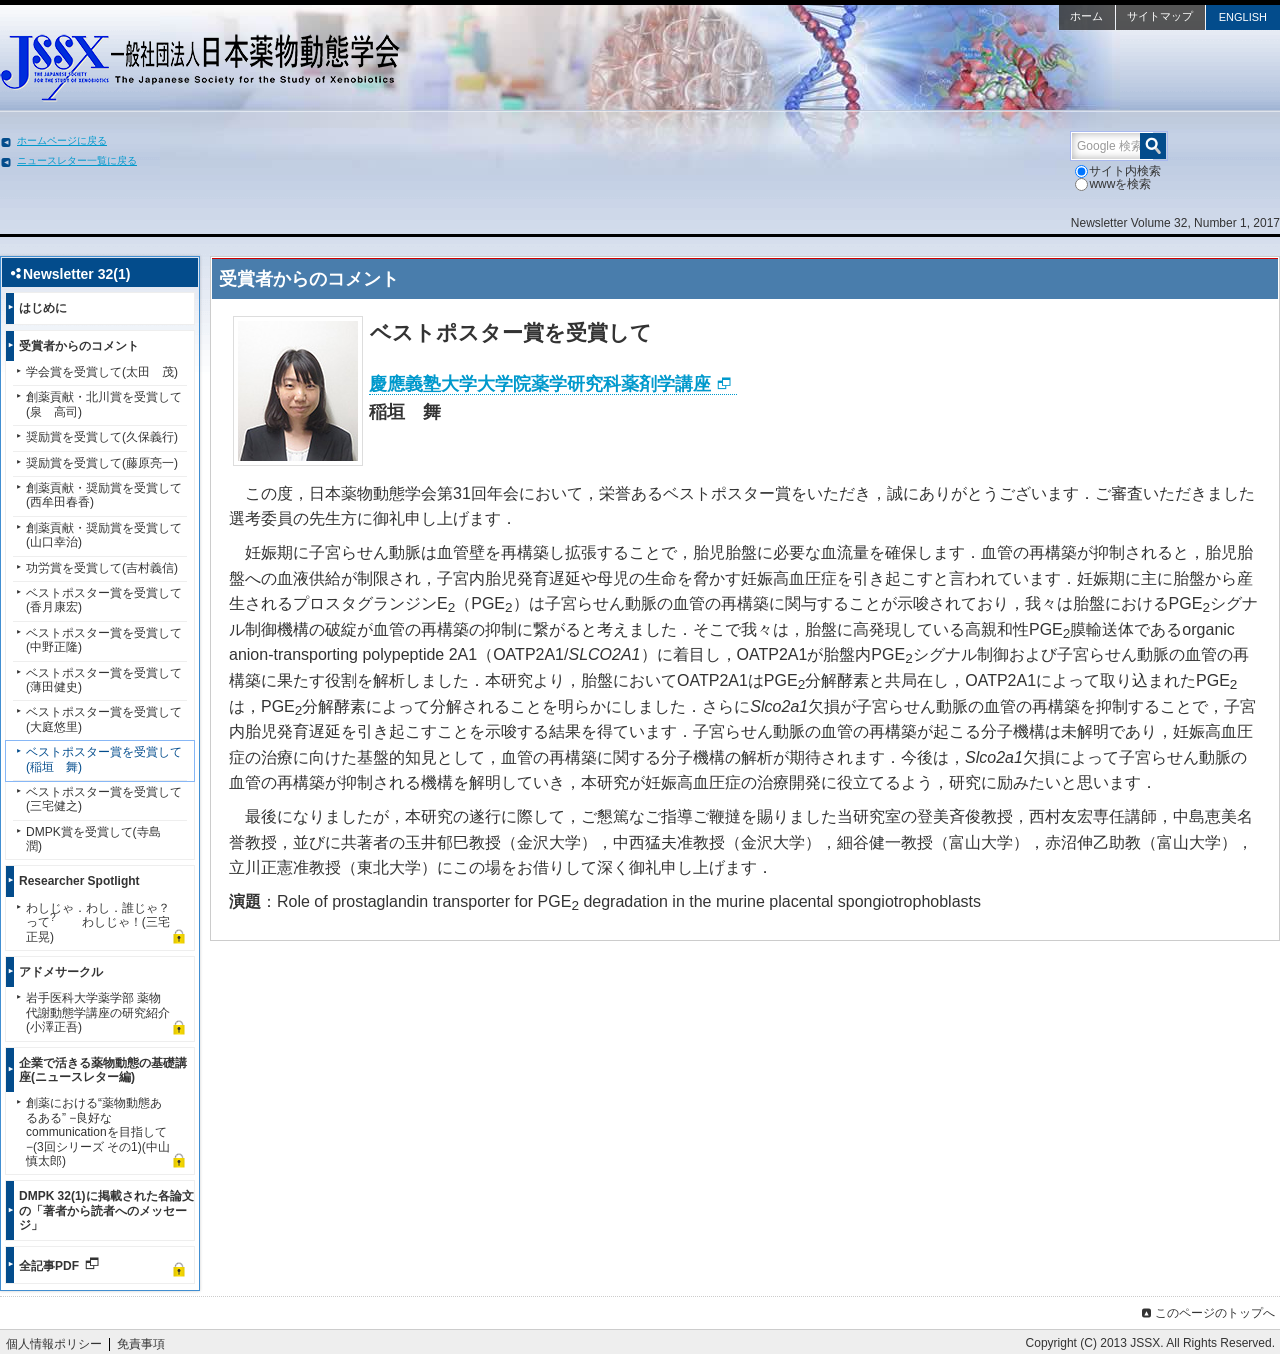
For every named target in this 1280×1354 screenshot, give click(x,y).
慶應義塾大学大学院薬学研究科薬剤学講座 (540, 384)
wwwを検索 (1113, 184)
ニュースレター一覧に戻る (77, 160)
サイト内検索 (1118, 171)
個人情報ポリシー (54, 1344)
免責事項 (141, 1344)
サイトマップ (1160, 16)
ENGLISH (1243, 17)
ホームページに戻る (62, 140)
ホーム (1086, 16)
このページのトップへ (1206, 1313)
